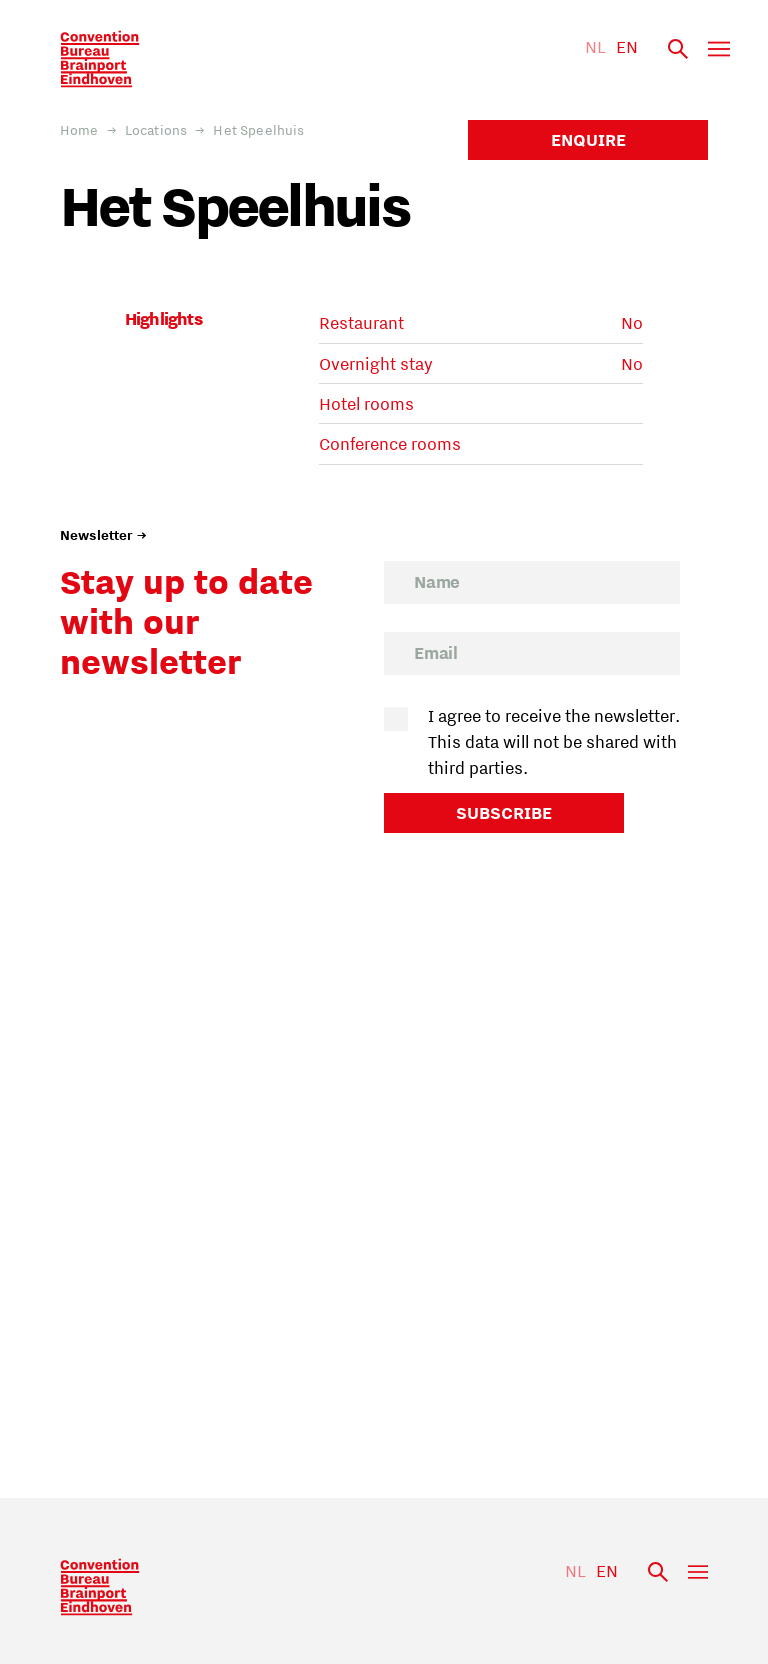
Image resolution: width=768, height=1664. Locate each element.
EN (627, 47)
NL (595, 47)
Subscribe (504, 813)
